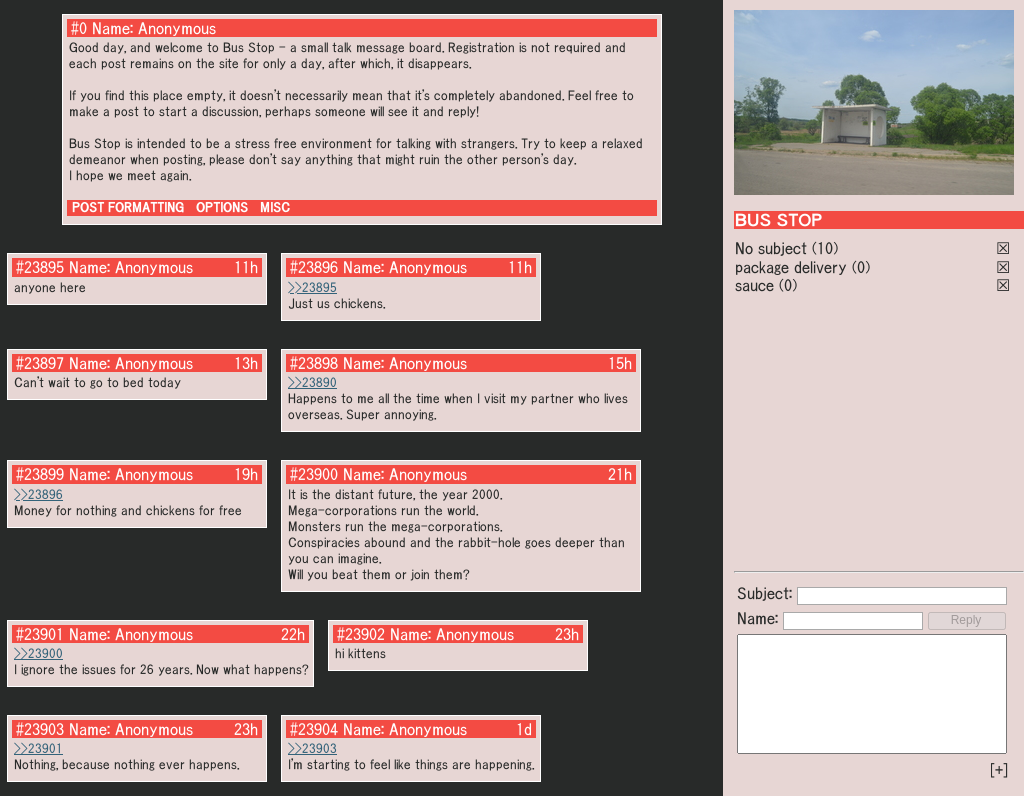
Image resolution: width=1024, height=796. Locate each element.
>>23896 (38, 494)
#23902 (361, 634)
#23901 (40, 634)
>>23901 (38, 748)
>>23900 (38, 653)
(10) (825, 248)
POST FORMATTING (128, 207)
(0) (861, 267)
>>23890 (312, 382)
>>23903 (312, 748)
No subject (773, 248)
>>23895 (312, 287)
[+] (999, 770)
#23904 (314, 729)
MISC (275, 207)
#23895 (40, 267)
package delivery (791, 267)
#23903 (40, 729)
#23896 (314, 267)
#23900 (314, 474)
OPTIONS (222, 207)
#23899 (40, 474)
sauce (754, 285)
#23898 (314, 363)
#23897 (40, 363)
